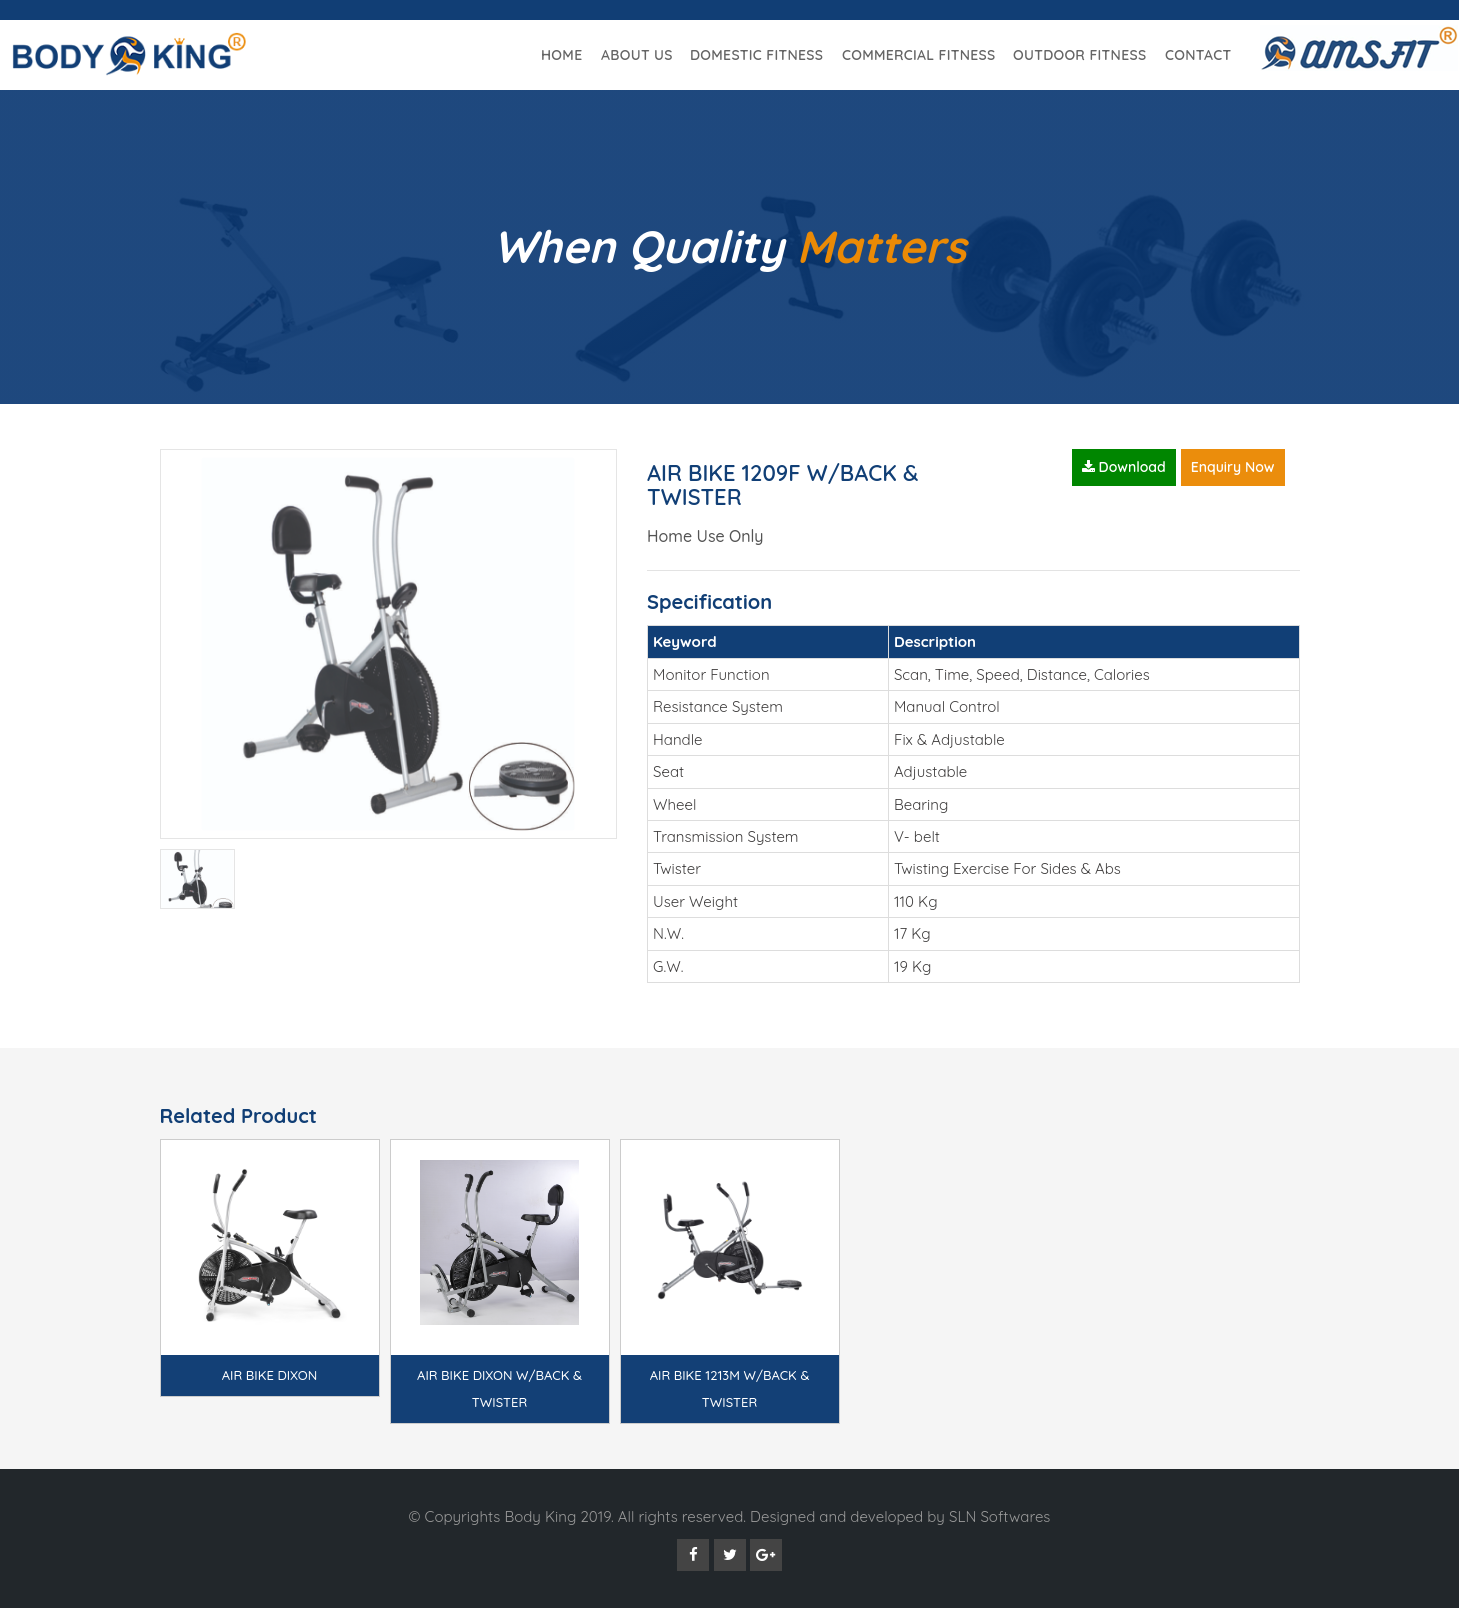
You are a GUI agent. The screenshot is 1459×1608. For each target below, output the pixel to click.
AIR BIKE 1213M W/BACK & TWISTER (730, 1388)
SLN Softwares (999, 1516)
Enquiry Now (1233, 467)
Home (561, 55)
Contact (1198, 55)
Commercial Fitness (919, 55)
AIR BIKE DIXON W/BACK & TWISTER (499, 1388)
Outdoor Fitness (1079, 55)
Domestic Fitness (756, 55)
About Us (637, 55)
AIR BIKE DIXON (270, 1375)
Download (1124, 467)
